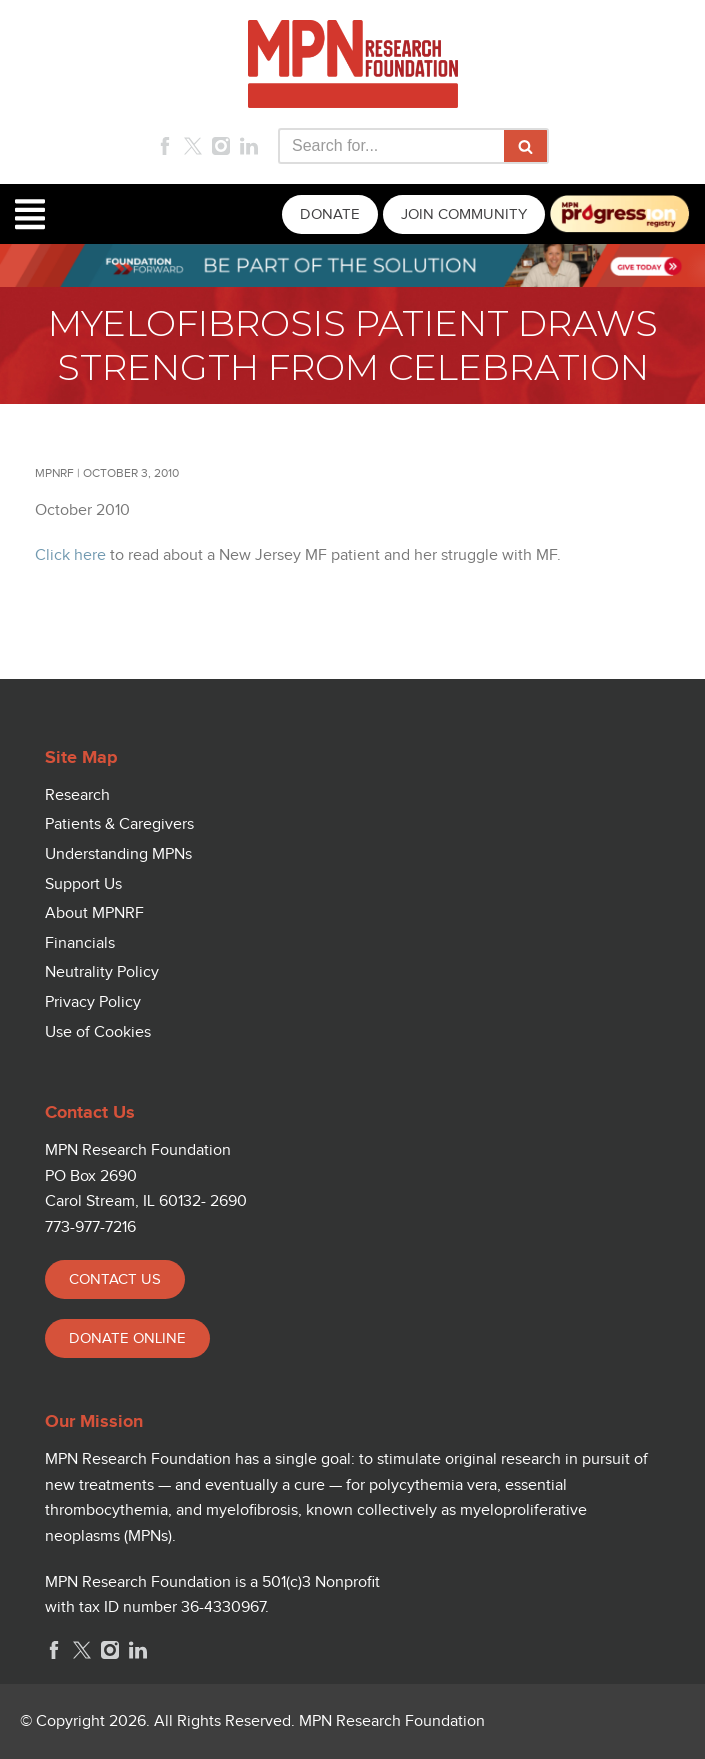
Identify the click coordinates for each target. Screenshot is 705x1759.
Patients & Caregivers (119, 824)
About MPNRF (94, 913)
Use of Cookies (98, 1032)
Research (77, 795)
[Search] (391, 146)
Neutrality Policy (102, 972)
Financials (80, 943)
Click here (70, 555)
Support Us (83, 884)
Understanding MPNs (118, 854)
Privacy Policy (93, 1002)
